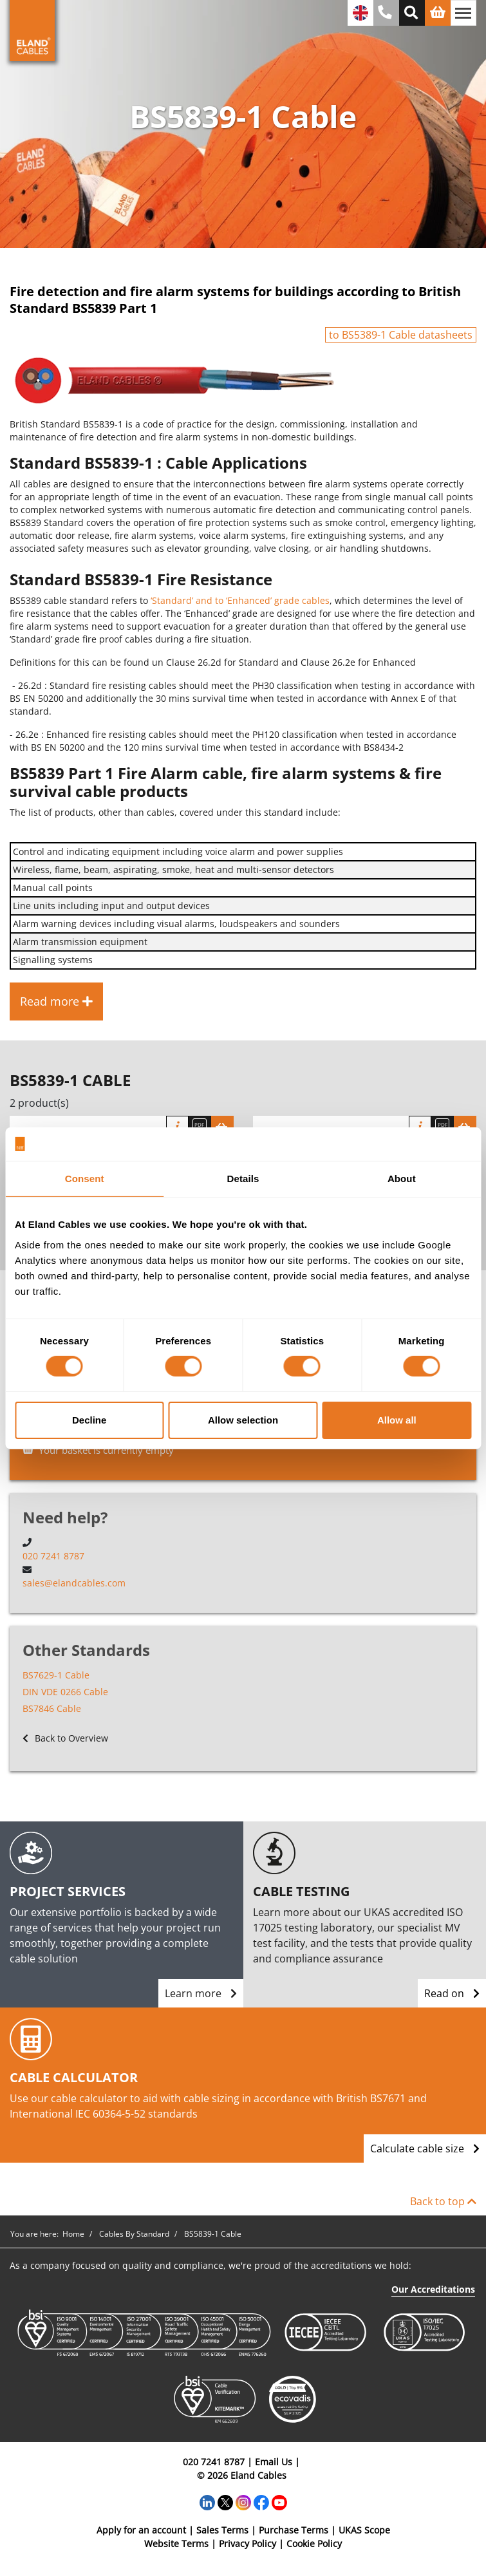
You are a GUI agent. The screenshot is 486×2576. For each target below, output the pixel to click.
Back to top (443, 2201)
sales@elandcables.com (74, 1583)
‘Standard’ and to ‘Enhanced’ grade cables (240, 600)
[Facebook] (261, 2502)
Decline (89, 1420)
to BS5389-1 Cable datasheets (400, 335)
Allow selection (243, 1420)
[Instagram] (243, 2502)
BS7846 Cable (52, 1708)
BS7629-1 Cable (56, 1675)
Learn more (201, 1993)
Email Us (273, 2462)
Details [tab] (243, 1178)
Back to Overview (65, 1738)
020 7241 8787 (53, 1556)
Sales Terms (222, 2530)
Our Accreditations (433, 2289)
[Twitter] (225, 2502)
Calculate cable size (425, 2148)
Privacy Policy (247, 2543)
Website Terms (176, 2543)
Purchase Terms (293, 2530)
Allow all (396, 1420)
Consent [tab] (84, 1178)
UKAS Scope (364, 2530)
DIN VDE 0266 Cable (65, 1692)
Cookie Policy (314, 2543)
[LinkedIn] (207, 2502)
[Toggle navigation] (463, 13)
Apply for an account (141, 2530)
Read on (452, 1993)
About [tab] (402, 1178)
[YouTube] (279, 2502)
